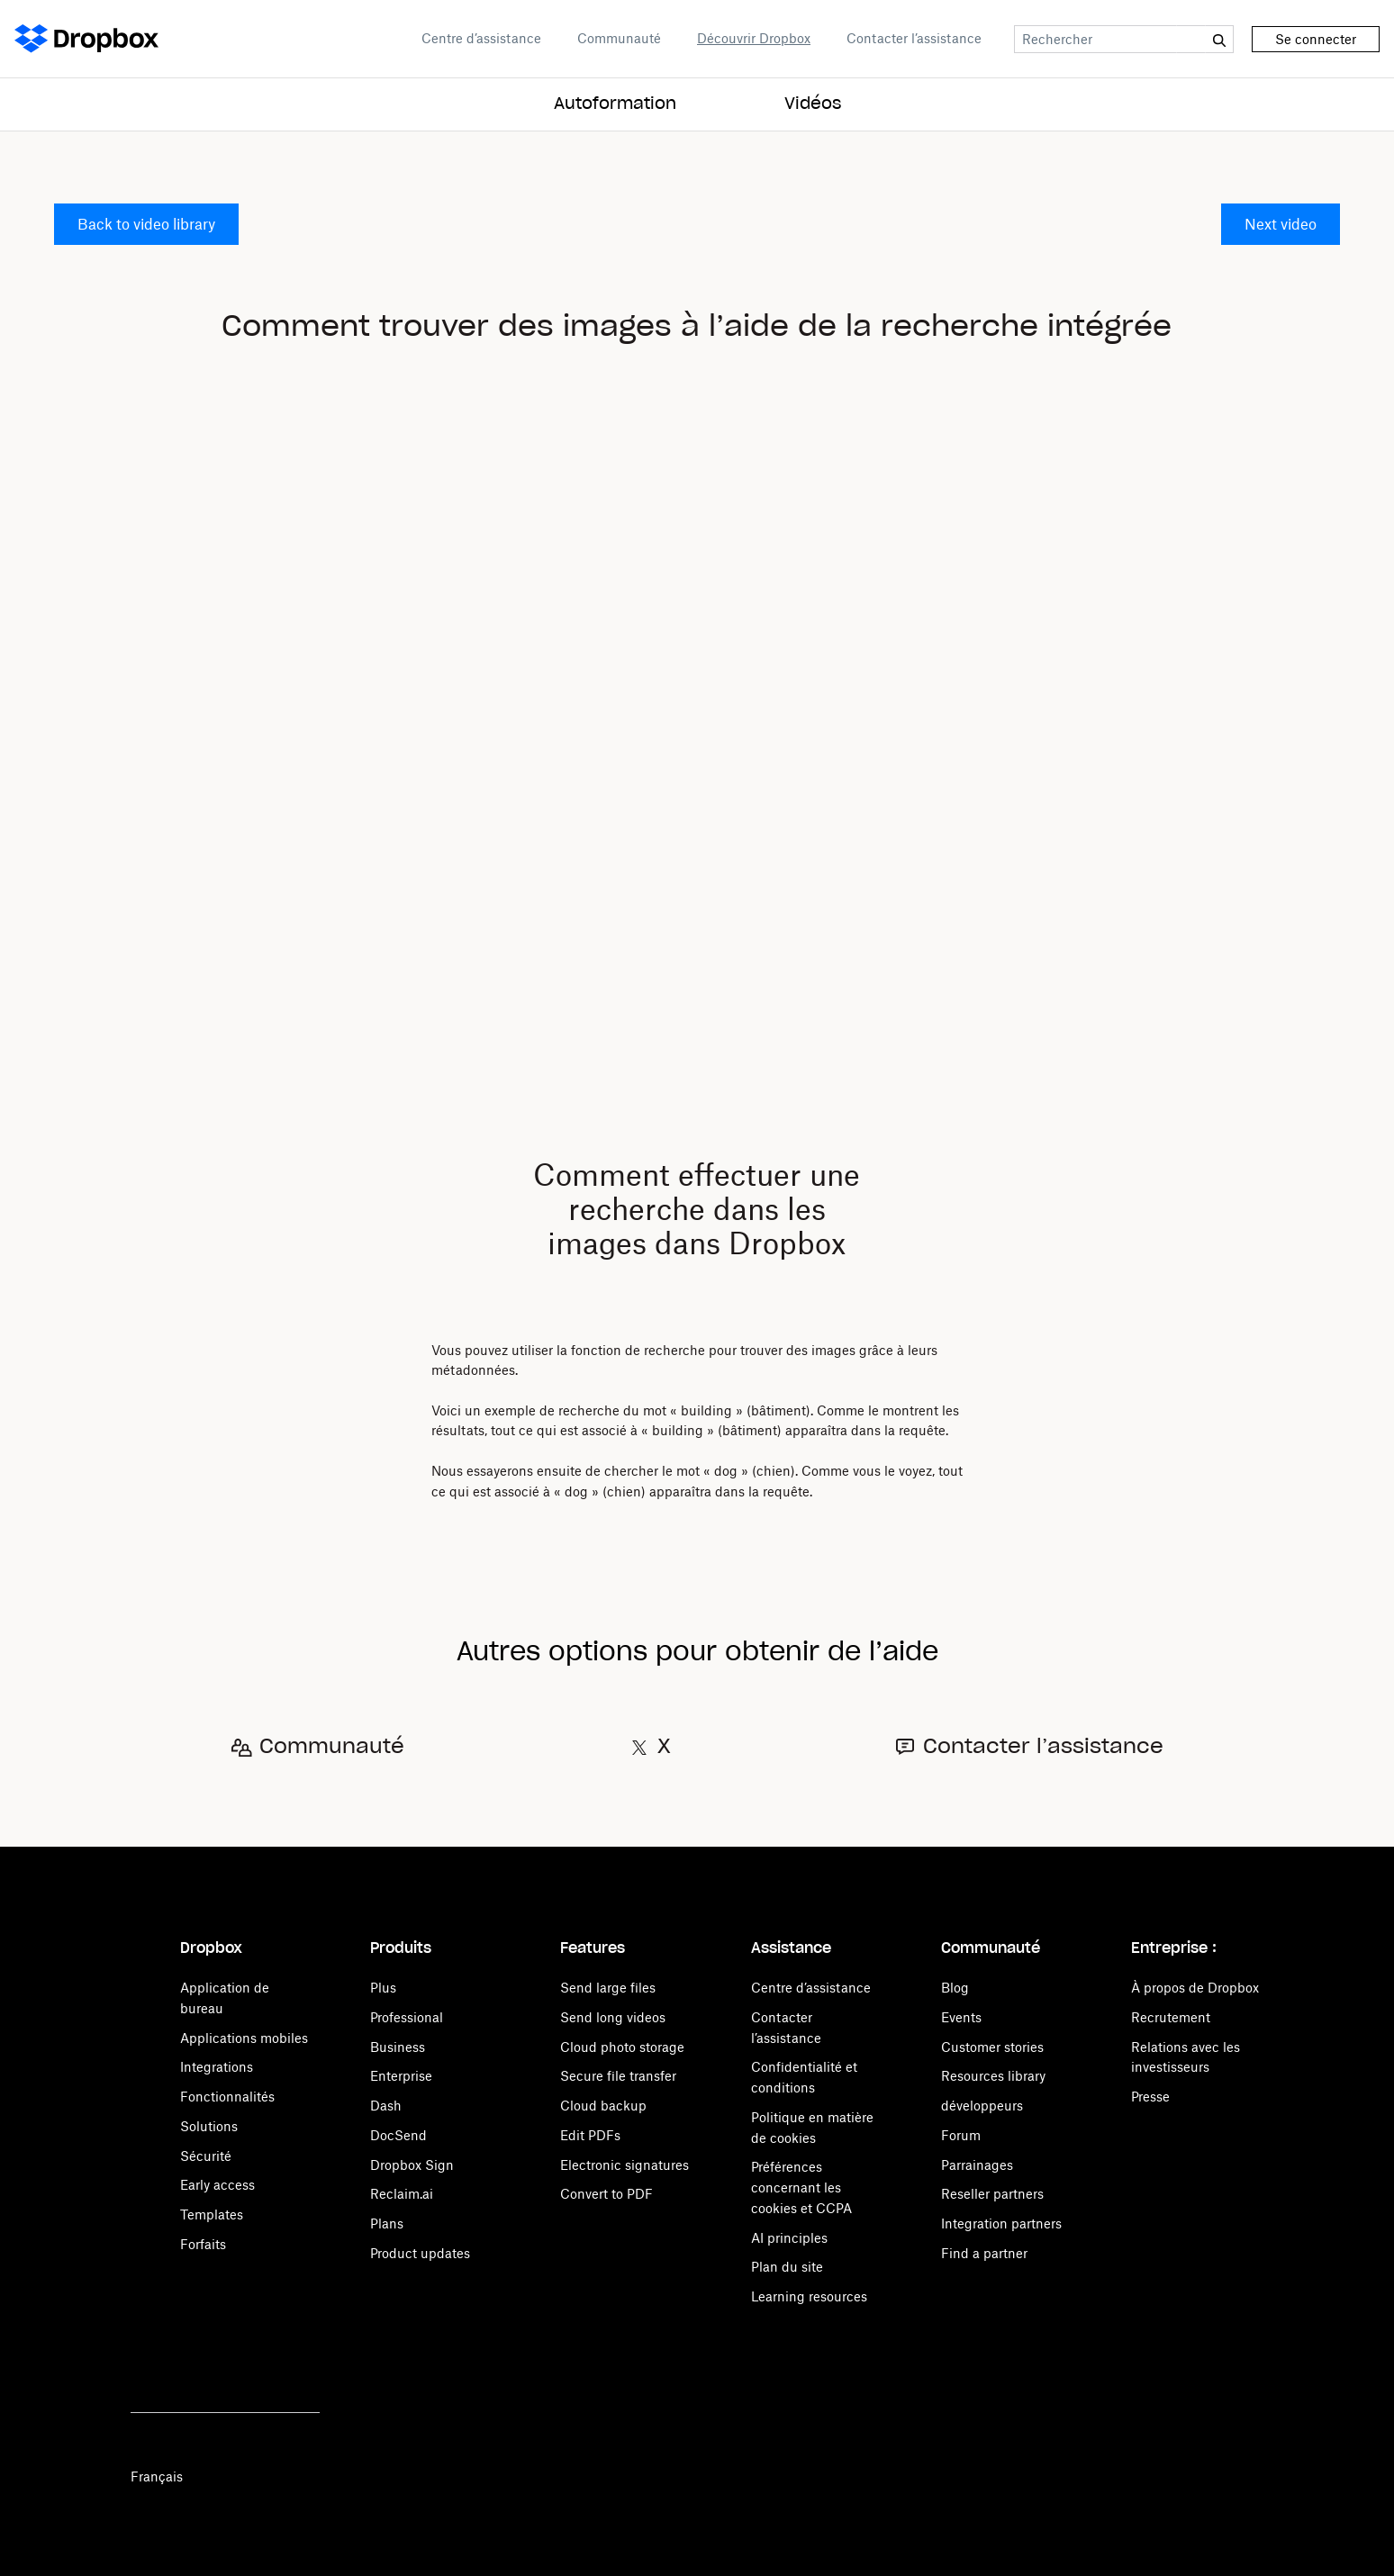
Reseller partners (992, 2193)
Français (157, 2476)
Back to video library (146, 224)
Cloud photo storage (622, 2047)
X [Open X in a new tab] (664, 1747)
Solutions (209, 2126)
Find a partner (984, 2253)
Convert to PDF (606, 2193)
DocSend (398, 2135)
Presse (1150, 2096)
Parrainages (977, 2165)
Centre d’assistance (481, 38)
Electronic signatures (624, 2165)
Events (961, 2017)
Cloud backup (603, 2105)
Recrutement (1170, 2017)
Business (397, 2047)
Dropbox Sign (412, 2165)
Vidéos (812, 104)
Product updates (420, 2253)
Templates (211, 2214)
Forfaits (203, 2244)
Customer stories (992, 2047)
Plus (383, 1987)
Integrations (216, 2066)
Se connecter (1315, 39)
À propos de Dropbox (1195, 1987)
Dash (386, 2105)
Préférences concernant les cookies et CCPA (801, 2187)
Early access (217, 2184)
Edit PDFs (590, 2135)
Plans (386, 2223)
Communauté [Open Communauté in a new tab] (619, 38)
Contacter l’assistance (914, 38)
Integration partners (1001, 2223)
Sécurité (205, 2156)
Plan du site (787, 2266)
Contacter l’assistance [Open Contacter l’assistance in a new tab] (1043, 1747)
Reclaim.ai (401, 2193)
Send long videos (612, 2017)
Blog (955, 1987)
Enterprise (401, 2075)
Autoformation (615, 104)
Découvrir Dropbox (753, 38)
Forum (961, 2135)
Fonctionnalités (227, 2096)
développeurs (982, 2105)
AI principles (789, 2238)
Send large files (608, 1987)
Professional (406, 2017)
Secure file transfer (618, 2075)
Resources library (993, 2075)
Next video (1281, 224)
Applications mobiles (244, 2038)
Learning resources (809, 2296)
